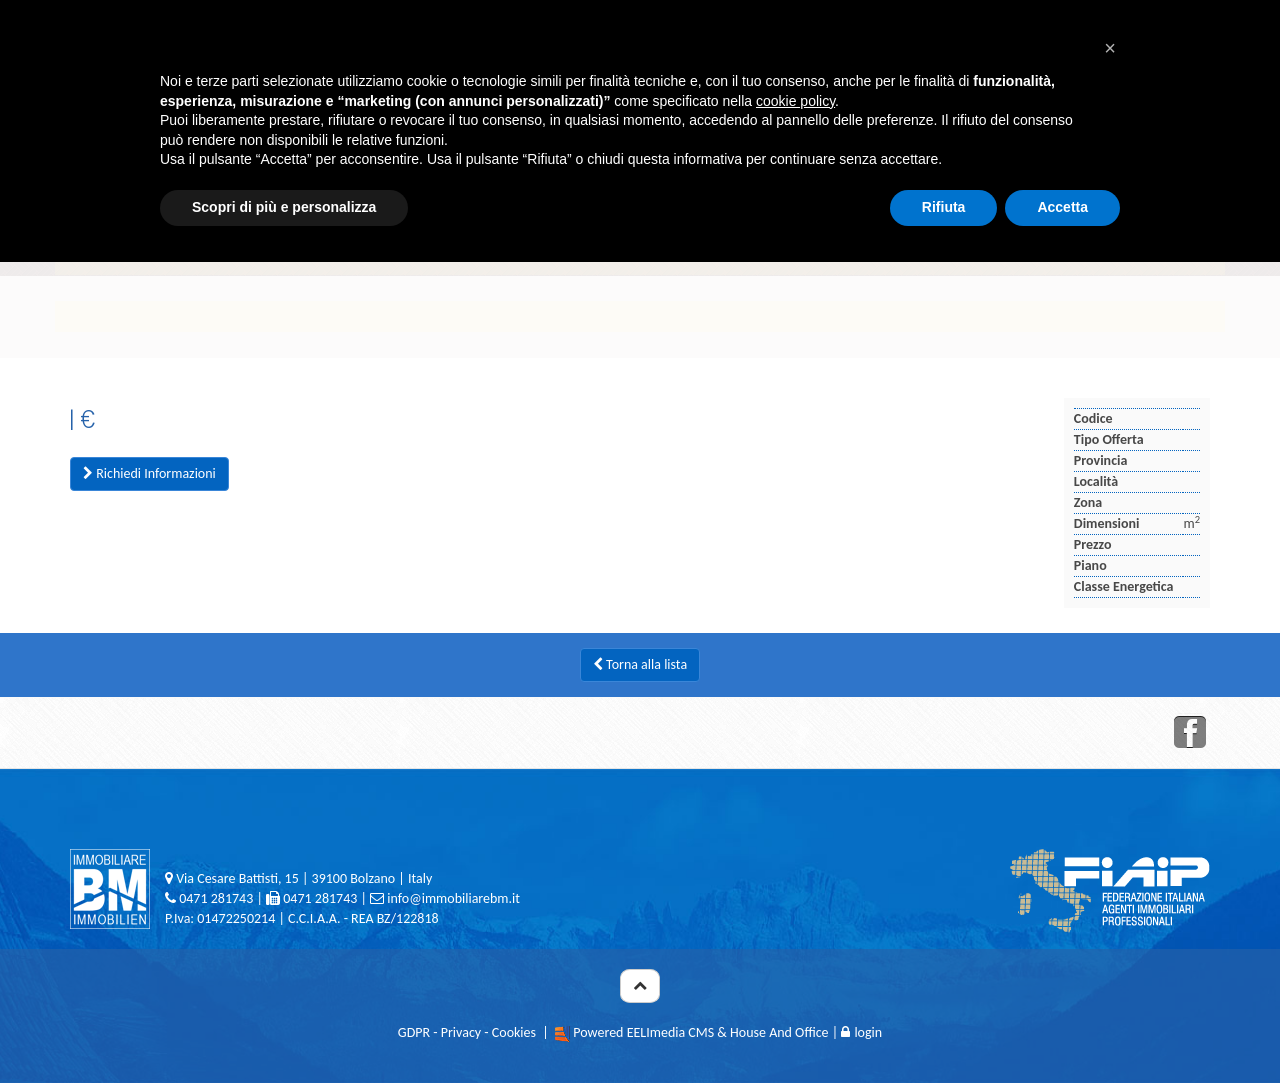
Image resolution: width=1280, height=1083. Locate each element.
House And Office (779, 1032)
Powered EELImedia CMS (643, 1032)
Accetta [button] (1062, 207)
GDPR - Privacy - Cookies (467, 1032)
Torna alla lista (640, 664)
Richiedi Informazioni (149, 473)
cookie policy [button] (795, 101)
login (861, 1032)
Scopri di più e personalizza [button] (284, 207)
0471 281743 (216, 898)
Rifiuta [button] (944, 207)
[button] (1110, 48)
